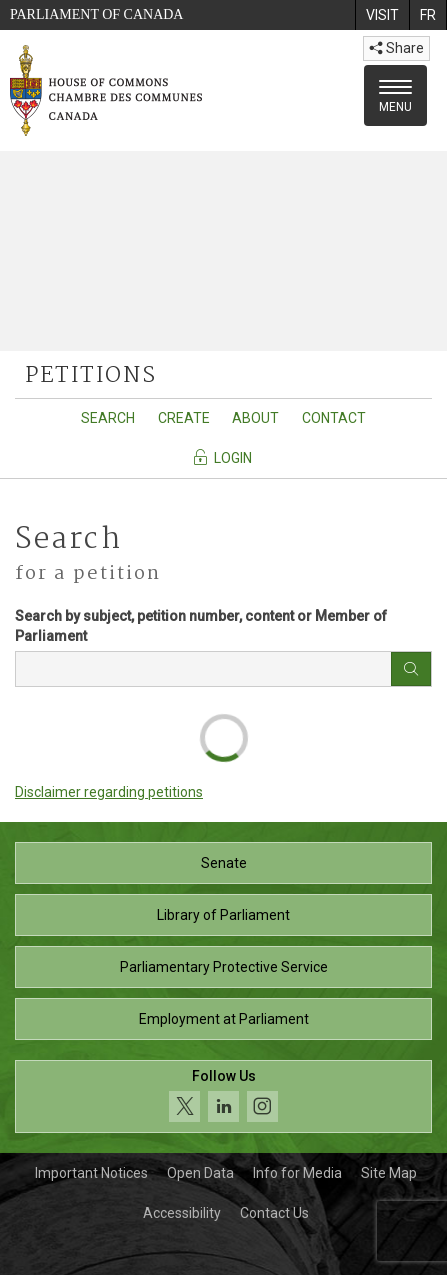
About (255, 418)
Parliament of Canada (96, 14)
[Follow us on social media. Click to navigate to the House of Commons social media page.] (223, 1096)
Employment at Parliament (224, 1019)
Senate (224, 863)
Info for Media (297, 1173)
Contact (334, 418)
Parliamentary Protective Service (224, 967)
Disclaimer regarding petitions (109, 792)
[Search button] (411, 669)
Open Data (200, 1173)
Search (108, 418)
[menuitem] (382, 15)
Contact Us (274, 1213)
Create (184, 418)
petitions (90, 376)
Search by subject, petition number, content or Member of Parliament (201, 626)
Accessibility (182, 1213)
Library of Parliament (223, 915)
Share (396, 48)
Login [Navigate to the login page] (221, 457)
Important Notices (91, 1173)
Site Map (389, 1173)
